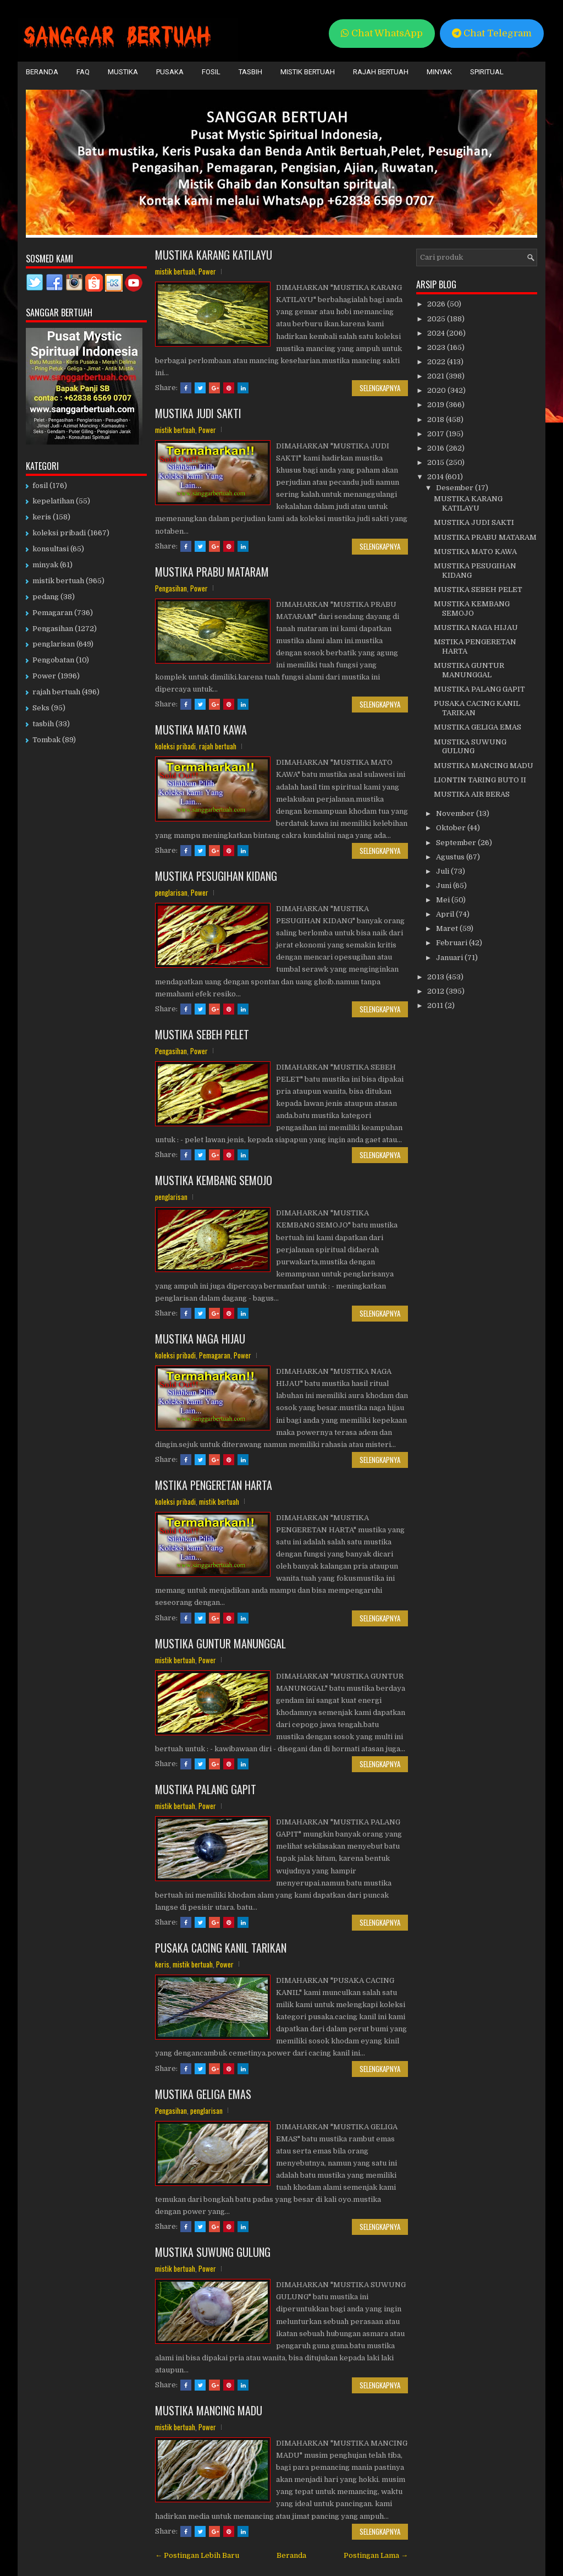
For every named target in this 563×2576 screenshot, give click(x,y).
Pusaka (170, 72)
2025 (437, 319)
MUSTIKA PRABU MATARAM (212, 572)
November (456, 813)
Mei (443, 900)
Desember (455, 488)
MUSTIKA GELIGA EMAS (203, 2094)
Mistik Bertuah (307, 72)
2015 (436, 462)
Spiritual (487, 72)
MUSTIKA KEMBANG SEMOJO (213, 1180)
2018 (436, 419)
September (457, 842)
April (446, 914)
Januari (450, 957)
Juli (443, 871)
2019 (436, 405)
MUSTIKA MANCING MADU (208, 2410)
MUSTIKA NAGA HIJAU (200, 1339)
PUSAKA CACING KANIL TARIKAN (220, 1948)
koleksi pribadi (175, 746)
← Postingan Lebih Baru (197, 2555)
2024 (436, 333)
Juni (444, 885)
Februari (452, 943)
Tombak (46, 740)
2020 (437, 390)
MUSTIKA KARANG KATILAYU (213, 255)
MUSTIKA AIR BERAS (472, 794)
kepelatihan (53, 501)
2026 (437, 304)
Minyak (439, 72)
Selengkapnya (380, 387)
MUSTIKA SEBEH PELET (202, 1034)
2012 (436, 991)
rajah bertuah (217, 746)
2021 (436, 376)
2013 (436, 977)
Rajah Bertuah (381, 72)
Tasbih (250, 72)
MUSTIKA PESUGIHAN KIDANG (216, 876)
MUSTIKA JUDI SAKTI (198, 413)
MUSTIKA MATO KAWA (201, 730)
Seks (40, 708)
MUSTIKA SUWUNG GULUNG (213, 2252)
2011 (436, 1005)
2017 (436, 434)
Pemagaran (214, 1355)
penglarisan (171, 892)
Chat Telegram (492, 33)
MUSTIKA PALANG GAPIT (205, 1789)
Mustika (123, 72)
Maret (448, 928)
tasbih (43, 724)
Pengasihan (171, 588)
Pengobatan (53, 660)
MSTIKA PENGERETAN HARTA (213, 1485)
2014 (436, 477)
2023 (437, 347)
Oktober (451, 828)
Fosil (211, 72)
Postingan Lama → (376, 2555)
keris (162, 1964)
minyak (45, 565)
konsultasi (50, 549)
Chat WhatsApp (382, 33)
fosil (40, 485)
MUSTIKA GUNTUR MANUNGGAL (220, 1643)
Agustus (451, 857)
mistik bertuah (175, 271)
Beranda (42, 72)
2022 (437, 362)
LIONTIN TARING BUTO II (480, 780)
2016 (436, 448)
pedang (45, 597)
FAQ (83, 72)
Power (207, 271)
